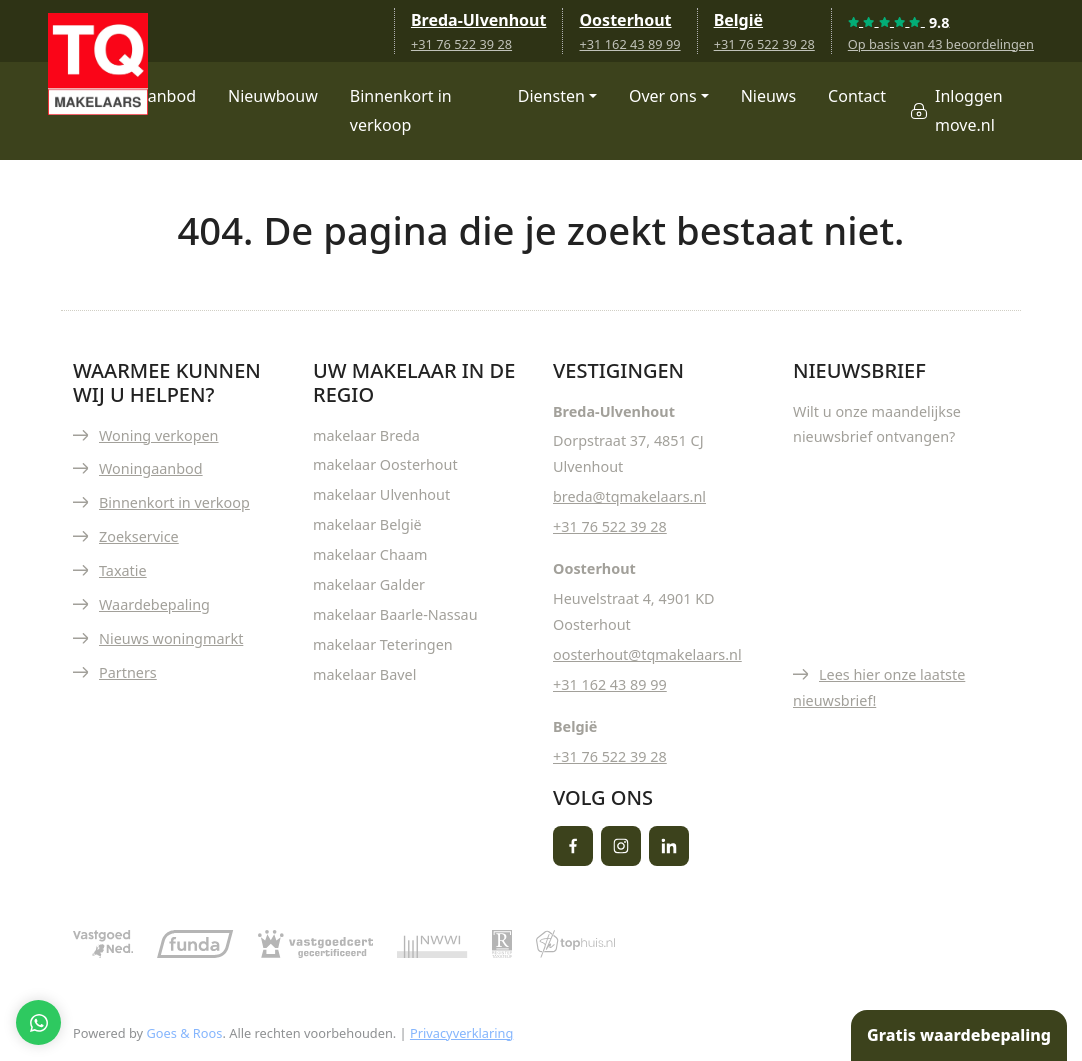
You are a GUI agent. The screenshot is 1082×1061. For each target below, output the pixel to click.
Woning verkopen (159, 435)
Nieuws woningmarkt (171, 638)
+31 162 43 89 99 (629, 44)
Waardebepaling (154, 604)
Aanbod (167, 96)
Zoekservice (139, 536)
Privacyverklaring (461, 1033)
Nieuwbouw (273, 96)
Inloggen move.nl (969, 110)
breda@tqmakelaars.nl (629, 496)
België (738, 20)
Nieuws (768, 96)
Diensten (551, 96)
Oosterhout (625, 20)
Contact (857, 96)
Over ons (663, 96)
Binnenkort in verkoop (401, 110)
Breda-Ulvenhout (479, 20)
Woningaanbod (151, 468)
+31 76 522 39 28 (461, 44)
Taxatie (123, 570)
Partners (128, 672)
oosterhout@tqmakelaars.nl (647, 654)
